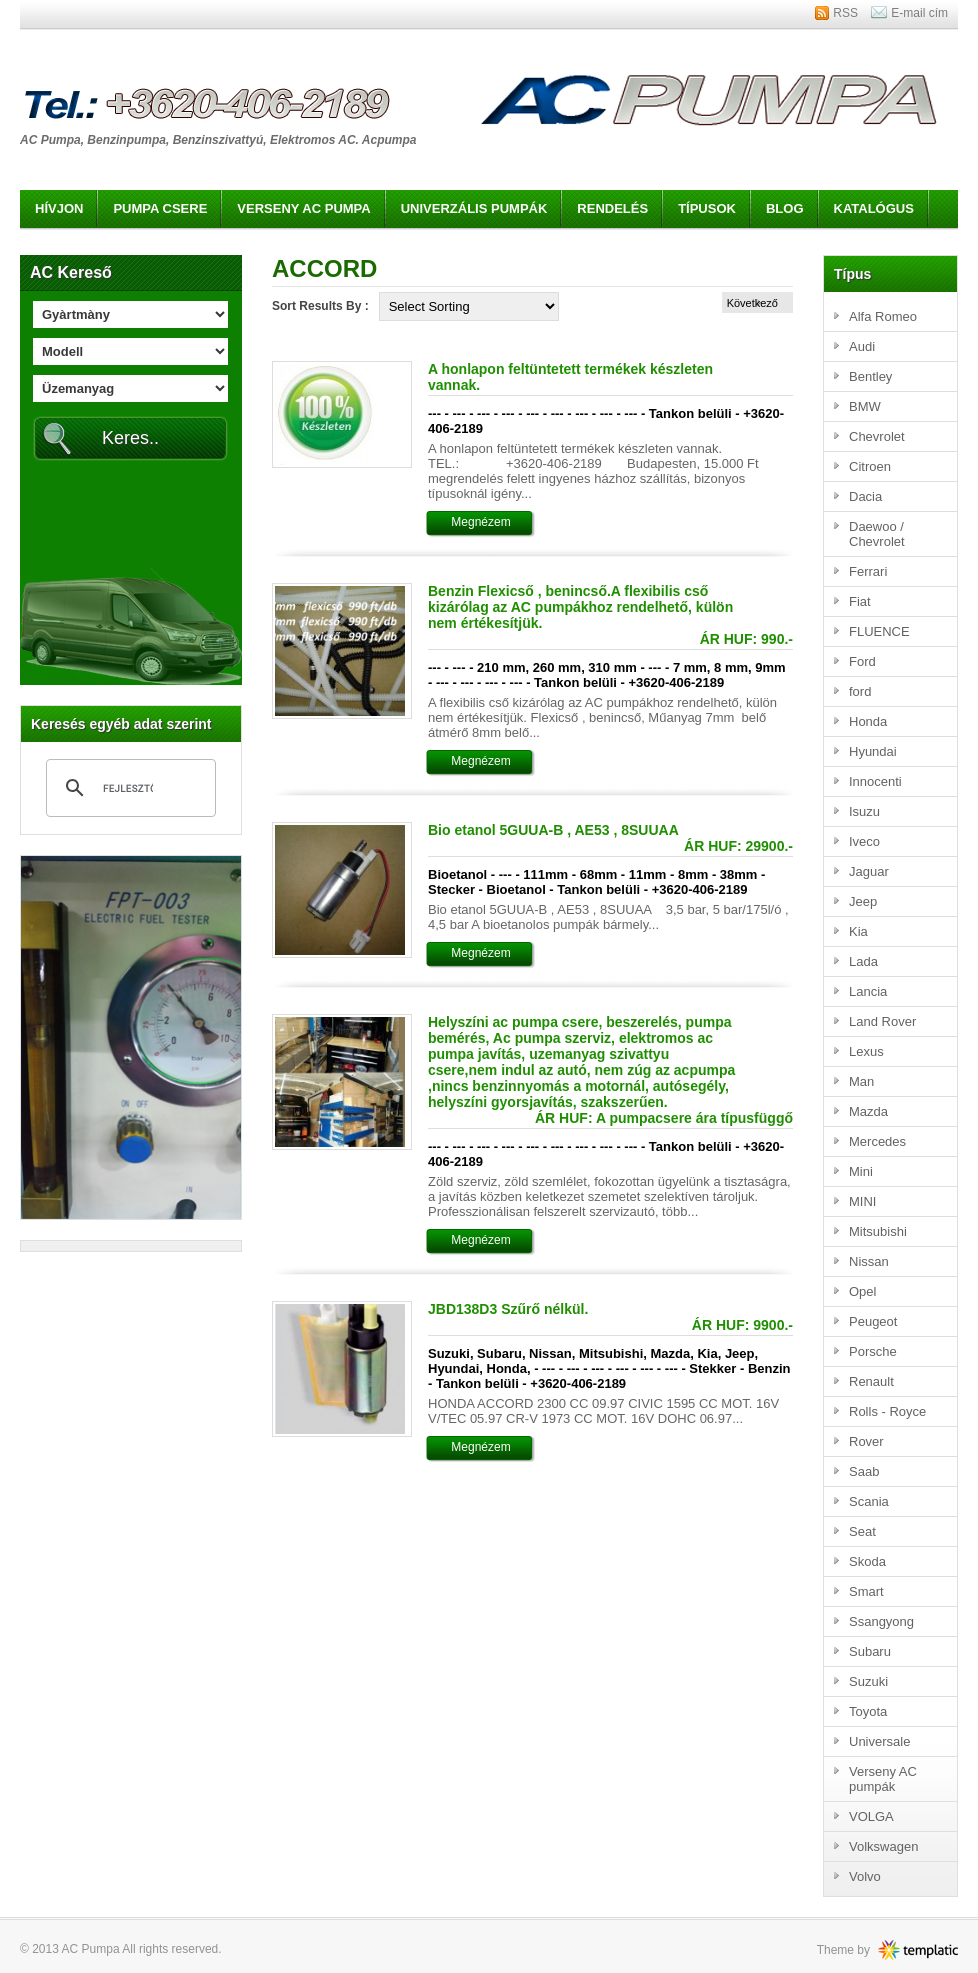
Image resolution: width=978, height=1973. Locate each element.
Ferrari (868, 571)
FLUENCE (879, 631)
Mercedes (877, 1141)
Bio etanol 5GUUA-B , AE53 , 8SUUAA (553, 830)
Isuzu (864, 811)
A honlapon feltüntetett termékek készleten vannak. (570, 377)
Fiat (860, 601)
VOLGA (871, 1816)
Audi (862, 346)
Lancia (868, 991)
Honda (868, 721)
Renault (871, 1381)
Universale (879, 1741)
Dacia (865, 496)
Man (861, 1081)
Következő (752, 303)
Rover (866, 1441)
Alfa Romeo (883, 316)
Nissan (869, 1261)
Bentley (870, 376)
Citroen (870, 466)
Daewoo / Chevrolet (877, 534)
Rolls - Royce (887, 1411)
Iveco (864, 841)
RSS (845, 13)
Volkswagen (883, 1846)
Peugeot (873, 1321)
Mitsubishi (878, 1231)
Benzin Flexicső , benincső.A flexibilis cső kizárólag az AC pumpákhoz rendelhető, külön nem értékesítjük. (580, 607)
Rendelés (612, 208)
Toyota (868, 1711)
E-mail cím (919, 13)
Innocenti (875, 781)
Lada (863, 961)
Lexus (866, 1051)
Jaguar (869, 871)
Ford (862, 661)
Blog (785, 208)
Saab (864, 1471)
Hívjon (59, 208)
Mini (861, 1171)
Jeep (863, 901)
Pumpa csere (160, 208)
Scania (869, 1501)
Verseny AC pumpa (303, 208)
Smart (866, 1591)
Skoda (867, 1561)
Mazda (868, 1111)
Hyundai (873, 751)
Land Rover (882, 1021)
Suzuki (868, 1681)
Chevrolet (877, 436)
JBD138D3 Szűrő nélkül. (508, 1309)
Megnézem (480, 522)
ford (860, 691)
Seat (862, 1531)
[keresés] (128, 788)
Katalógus (874, 208)
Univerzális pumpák (474, 208)
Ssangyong (881, 1621)
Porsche (873, 1351)
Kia (858, 931)
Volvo (865, 1876)
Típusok (707, 208)
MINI (862, 1201)
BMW (865, 406)
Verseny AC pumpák (883, 1779)
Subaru (870, 1651)
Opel (862, 1291)
